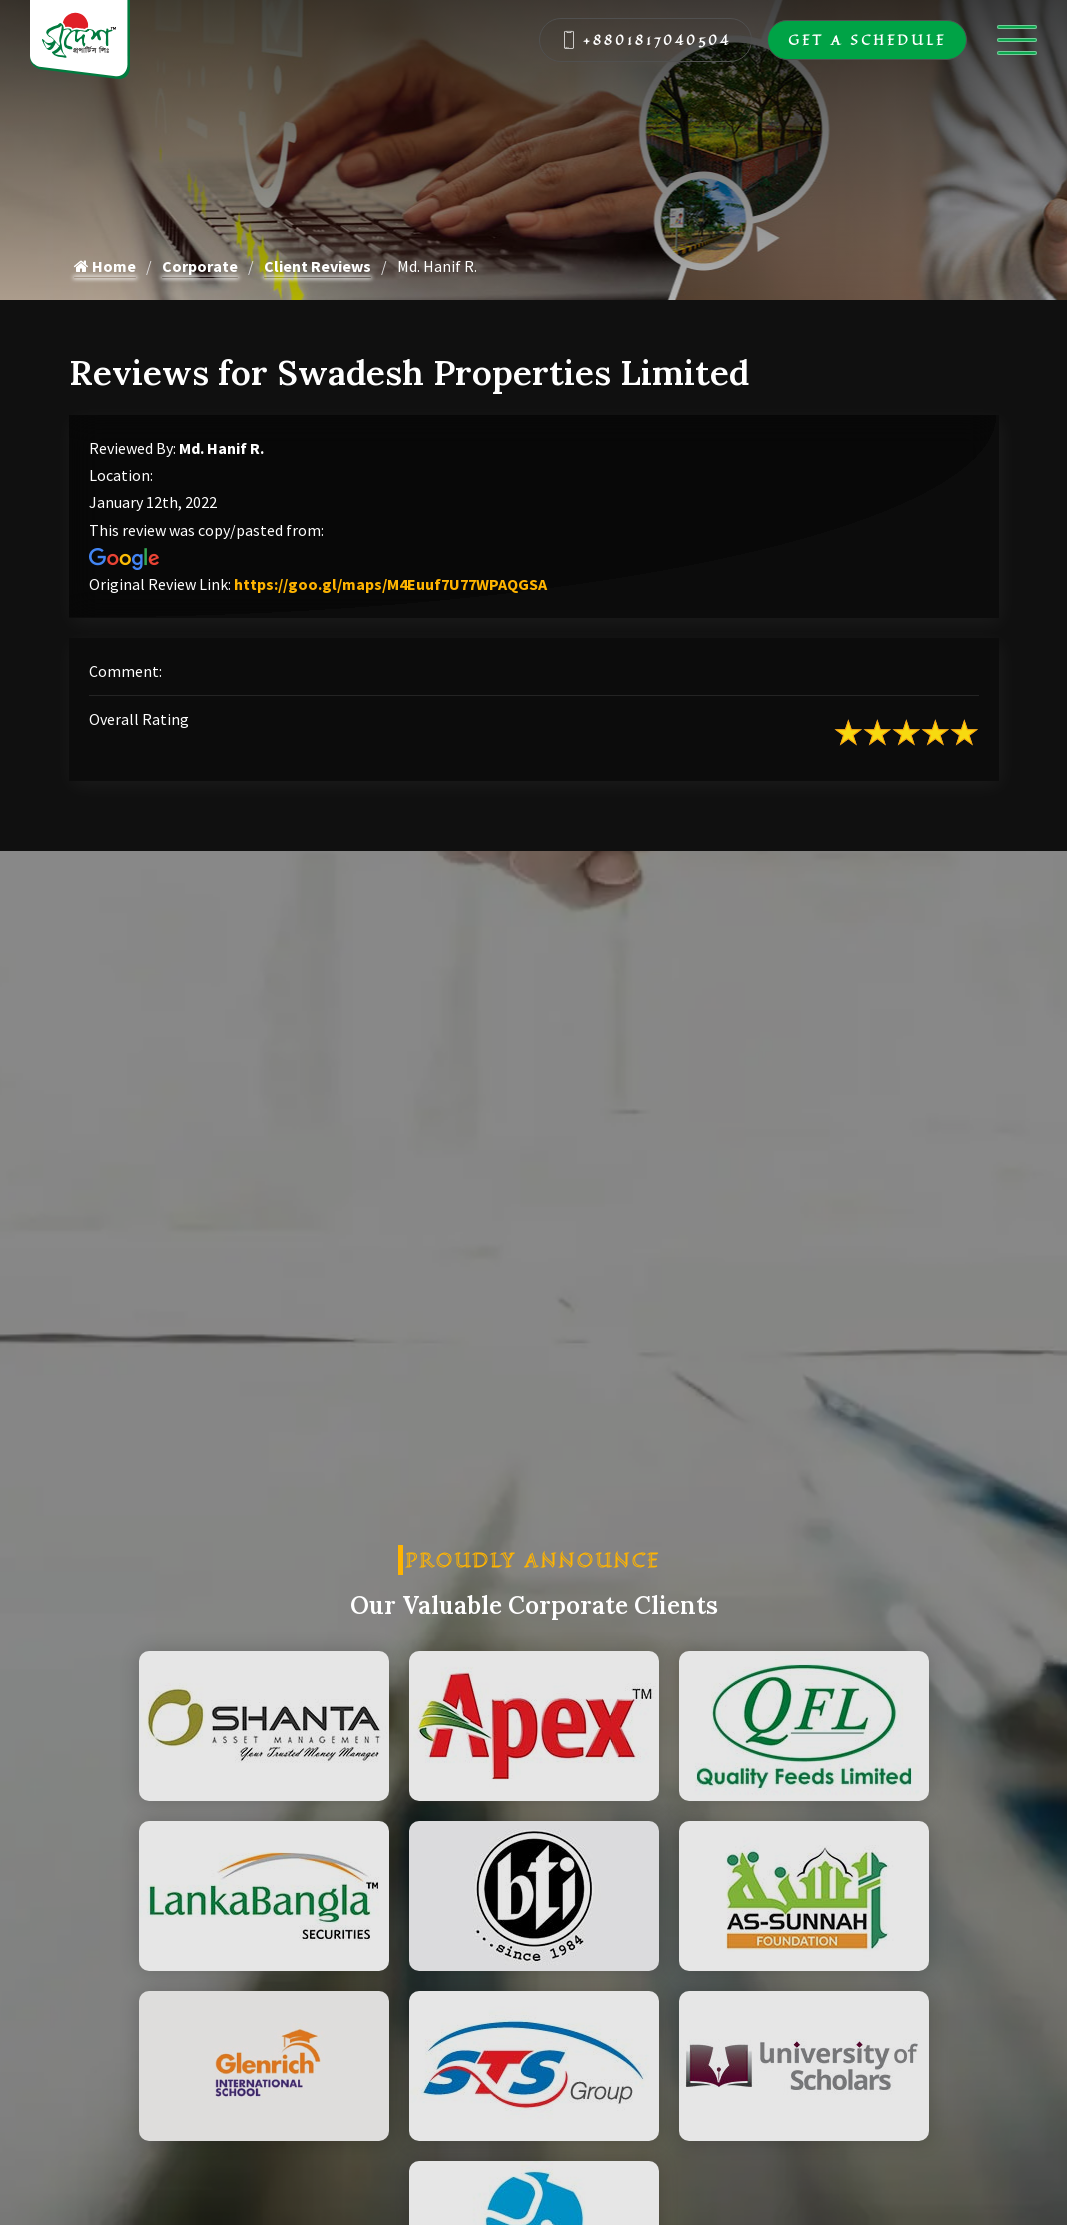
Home (105, 266)
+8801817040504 (646, 40)
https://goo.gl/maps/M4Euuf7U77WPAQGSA (390, 584)
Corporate (200, 266)
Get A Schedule (867, 40)
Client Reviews (317, 266)
